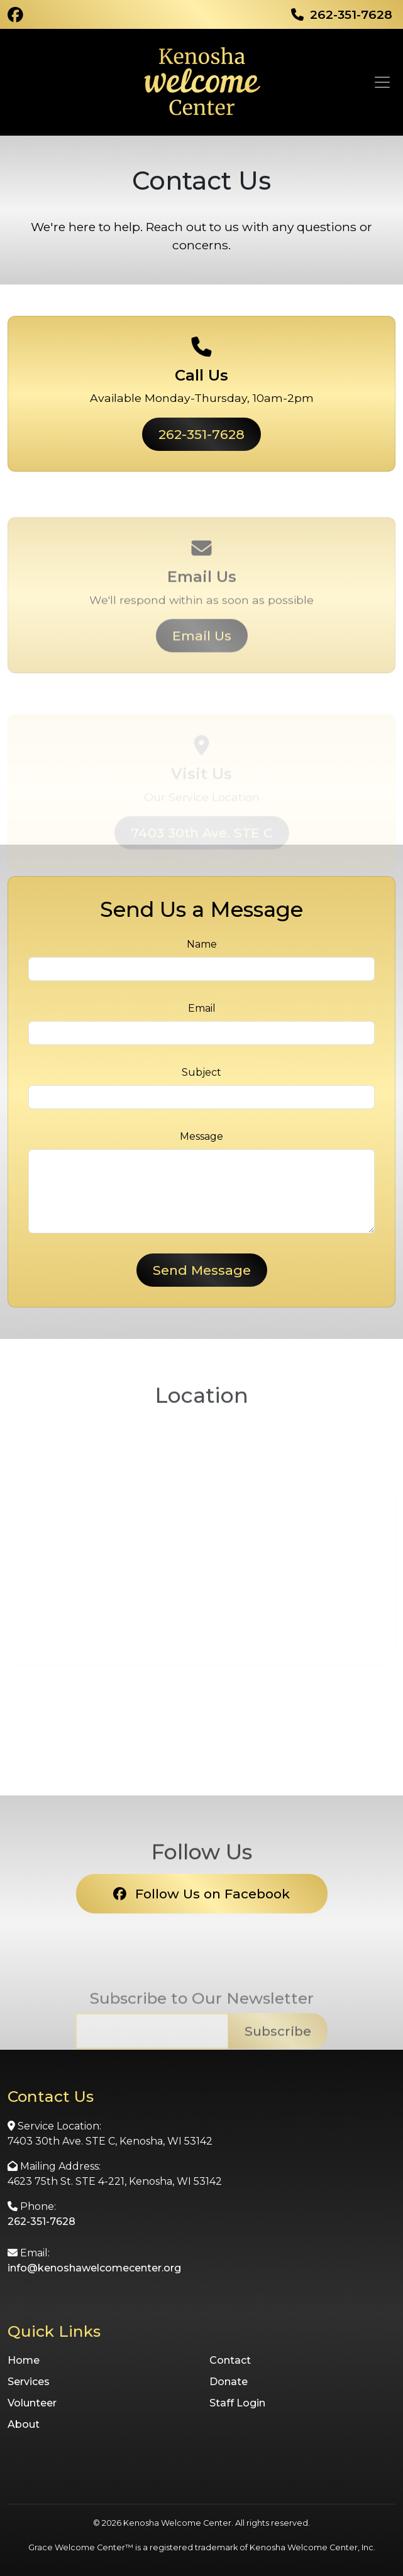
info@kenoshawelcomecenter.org (94, 2268)
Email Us (201, 663)
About (24, 2424)
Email (202, 1008)
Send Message (202, 1270)
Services (29, 2382)
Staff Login (237, 2403)
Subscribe (278, 2059)
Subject (201, 1072)
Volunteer (32, 2403)
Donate (228, 2382)
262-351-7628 (201, 434)
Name (202, 944)
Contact (230, 2360)
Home (24, 2360)
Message (201, 1136)
